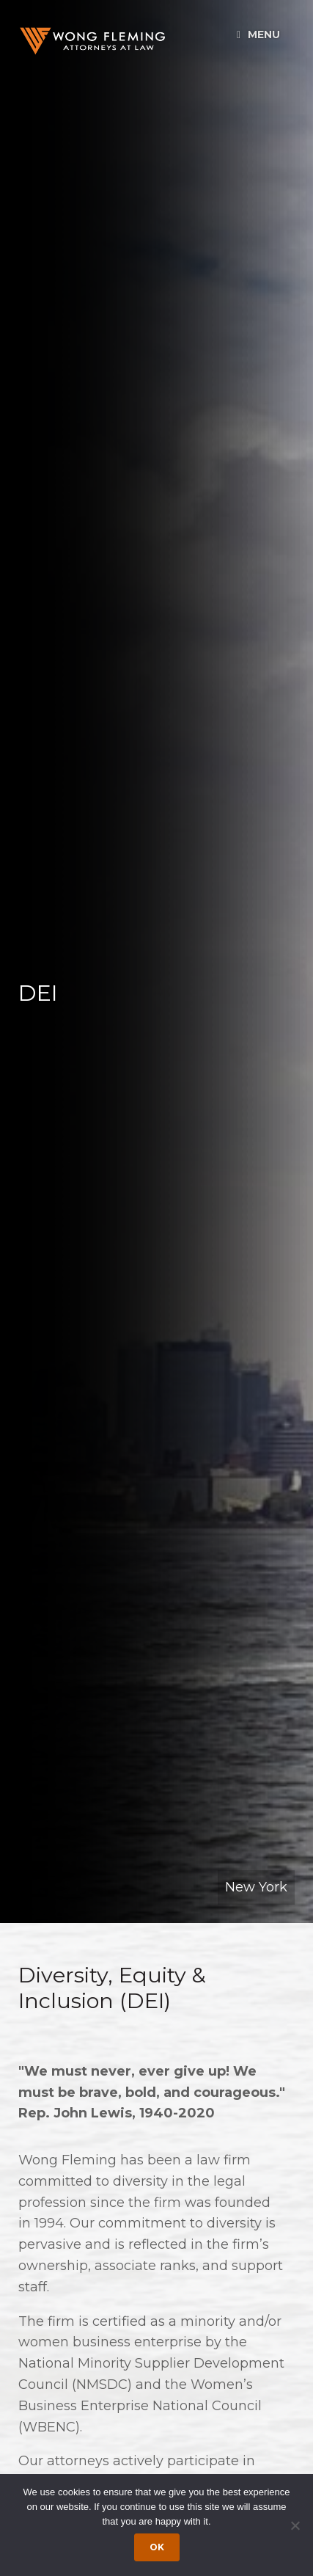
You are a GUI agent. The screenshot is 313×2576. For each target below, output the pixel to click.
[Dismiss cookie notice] (294, 2525)
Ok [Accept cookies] (157, 2547)
